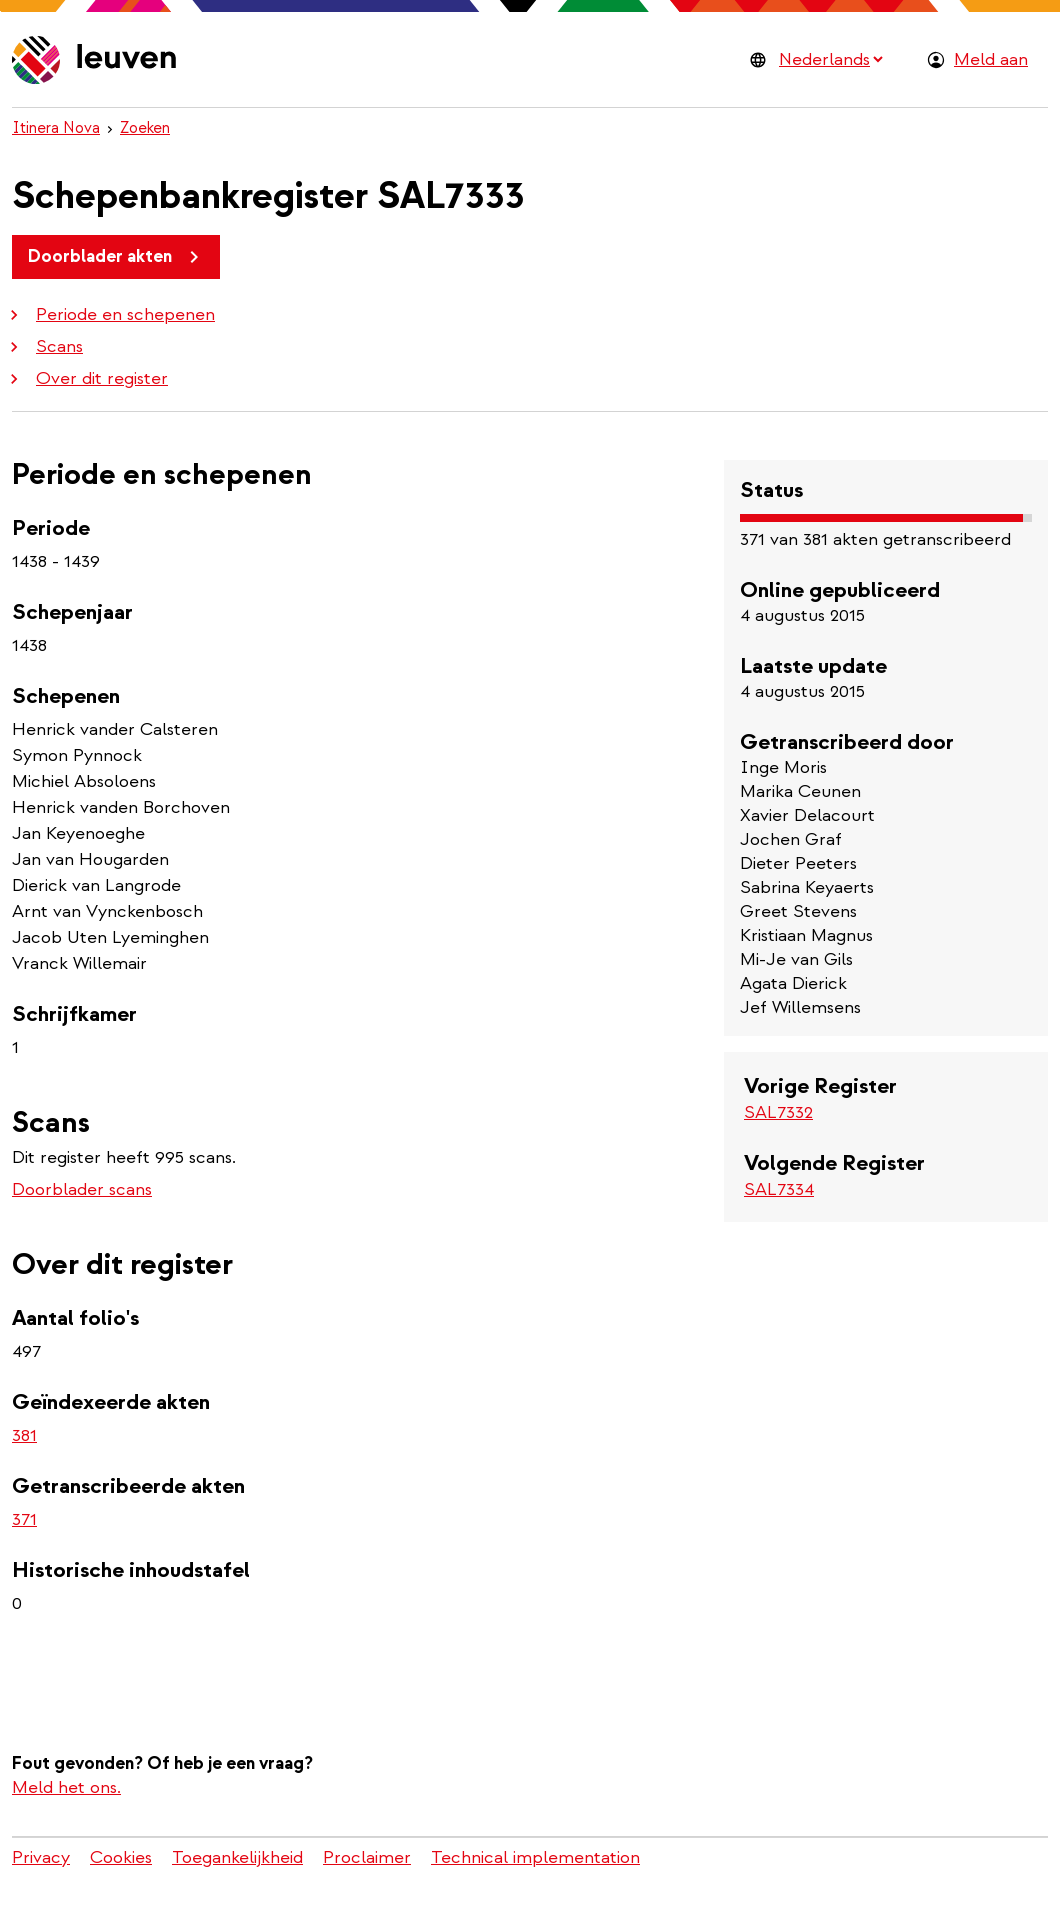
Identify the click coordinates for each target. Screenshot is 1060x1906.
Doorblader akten (117, 257)
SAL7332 (778, 1112)
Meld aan (991, 59)
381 (24, 1435)
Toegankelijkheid (237, 1857)
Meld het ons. (66, 1787)
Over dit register (86, 378)
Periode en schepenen (109, 314)
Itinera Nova (56, 128)
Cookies (121, 1857)
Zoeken (145, 128)
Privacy (41, 1857)
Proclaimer (367, 1857)
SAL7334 (779, 1189)
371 (24, 1519)
